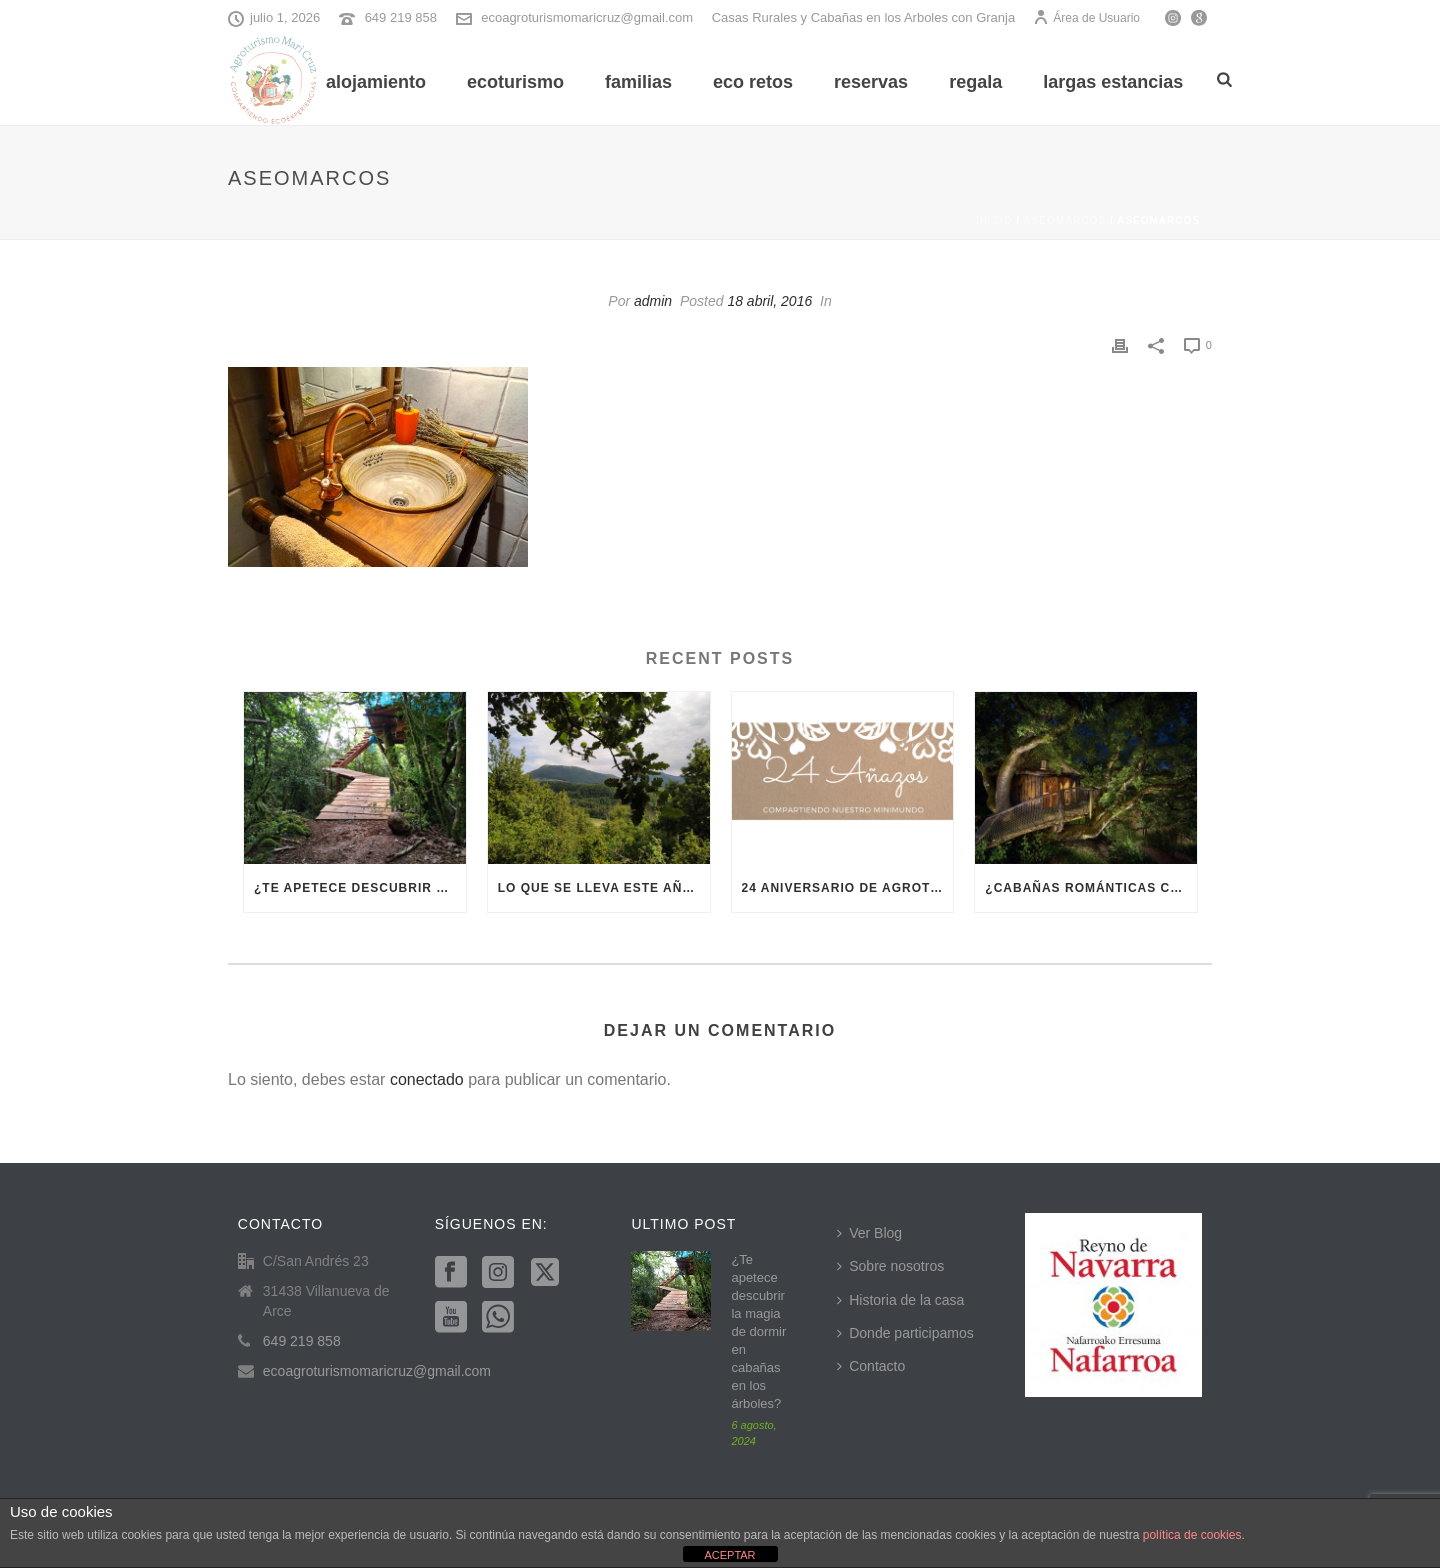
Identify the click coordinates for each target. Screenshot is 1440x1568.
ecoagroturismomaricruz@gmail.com (587, 17)
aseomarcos (1064, 220)
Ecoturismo (515, 82)
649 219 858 (401, 17)
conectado (427, 1079)
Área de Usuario (1086, 18)
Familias (638, 82)
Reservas (871, 82)
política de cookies (1192, 1535)
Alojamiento (376, 82)
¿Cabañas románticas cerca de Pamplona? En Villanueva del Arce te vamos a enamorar (1091, 888)
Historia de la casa (900, 1300)
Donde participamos (905, 1333)
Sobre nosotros (890, 1266)
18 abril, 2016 (769, 301)
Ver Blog (869, 1233)
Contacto (871, 1366)
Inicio (994, 220)
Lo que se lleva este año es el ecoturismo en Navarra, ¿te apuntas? (604, 888)
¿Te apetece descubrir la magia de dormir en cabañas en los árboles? (360, 888)
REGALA (975, 82)
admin (653, 301)
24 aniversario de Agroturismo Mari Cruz (848, 888)
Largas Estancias (1113, 82)
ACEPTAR (729, 1555)
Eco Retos (753, 82)
